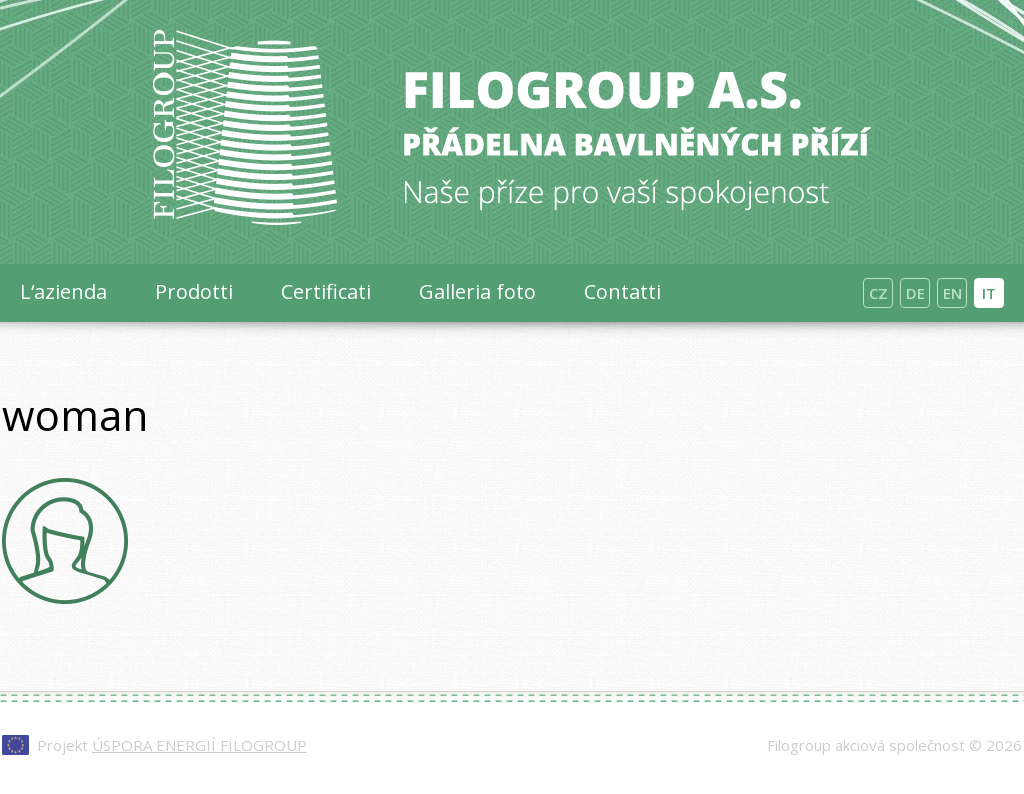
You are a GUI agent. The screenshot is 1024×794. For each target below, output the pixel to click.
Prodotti (194, 291)
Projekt (172, 745)
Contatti (622, 291)
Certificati (326, 291)
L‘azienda (63, 291)
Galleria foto (477, 291)
